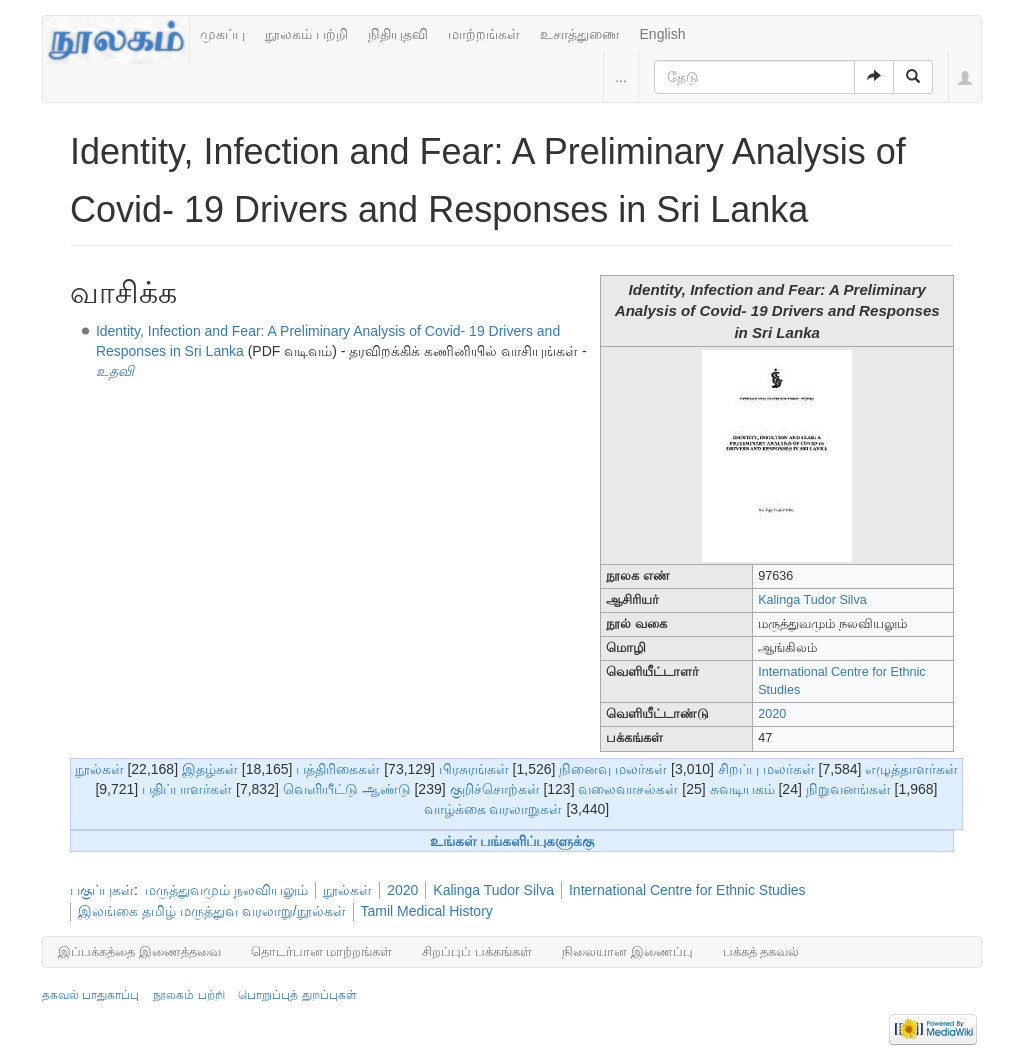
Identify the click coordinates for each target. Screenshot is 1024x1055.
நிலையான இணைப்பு (627, 951)
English (663, 34)
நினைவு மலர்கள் (613, 769)
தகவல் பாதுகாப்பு (90, 995)
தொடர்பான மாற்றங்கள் (322, 951)
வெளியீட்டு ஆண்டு (347, 789)
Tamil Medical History (427, 911)
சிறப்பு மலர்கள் (766, 769)
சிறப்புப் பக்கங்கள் (477, 951)
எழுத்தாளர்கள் (911, 769)
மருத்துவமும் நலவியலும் (226, 890)
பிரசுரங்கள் (474, 769)
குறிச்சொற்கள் (495, 789)
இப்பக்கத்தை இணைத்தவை (139, 951)
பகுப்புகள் (102, 890)
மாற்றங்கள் (484, 34)
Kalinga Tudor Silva (812, 600)
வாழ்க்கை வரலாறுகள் (493, 809)
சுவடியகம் (742, 789)
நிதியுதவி (398, 34)
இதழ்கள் (210, 769)
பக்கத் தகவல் (761, 951)
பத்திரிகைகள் (338, 769)
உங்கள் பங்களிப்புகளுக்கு (512, 841)
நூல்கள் (99, 769)
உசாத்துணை (580, 34)
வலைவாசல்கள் (628, 789)
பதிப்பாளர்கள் (187, 789)
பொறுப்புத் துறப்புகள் (297, 995)
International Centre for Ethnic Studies (687, 890)
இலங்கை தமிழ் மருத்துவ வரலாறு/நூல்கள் (212, 911)
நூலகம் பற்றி (306, 34)
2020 (772, 714)
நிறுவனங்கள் (848, 789)
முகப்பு (222, 34)
